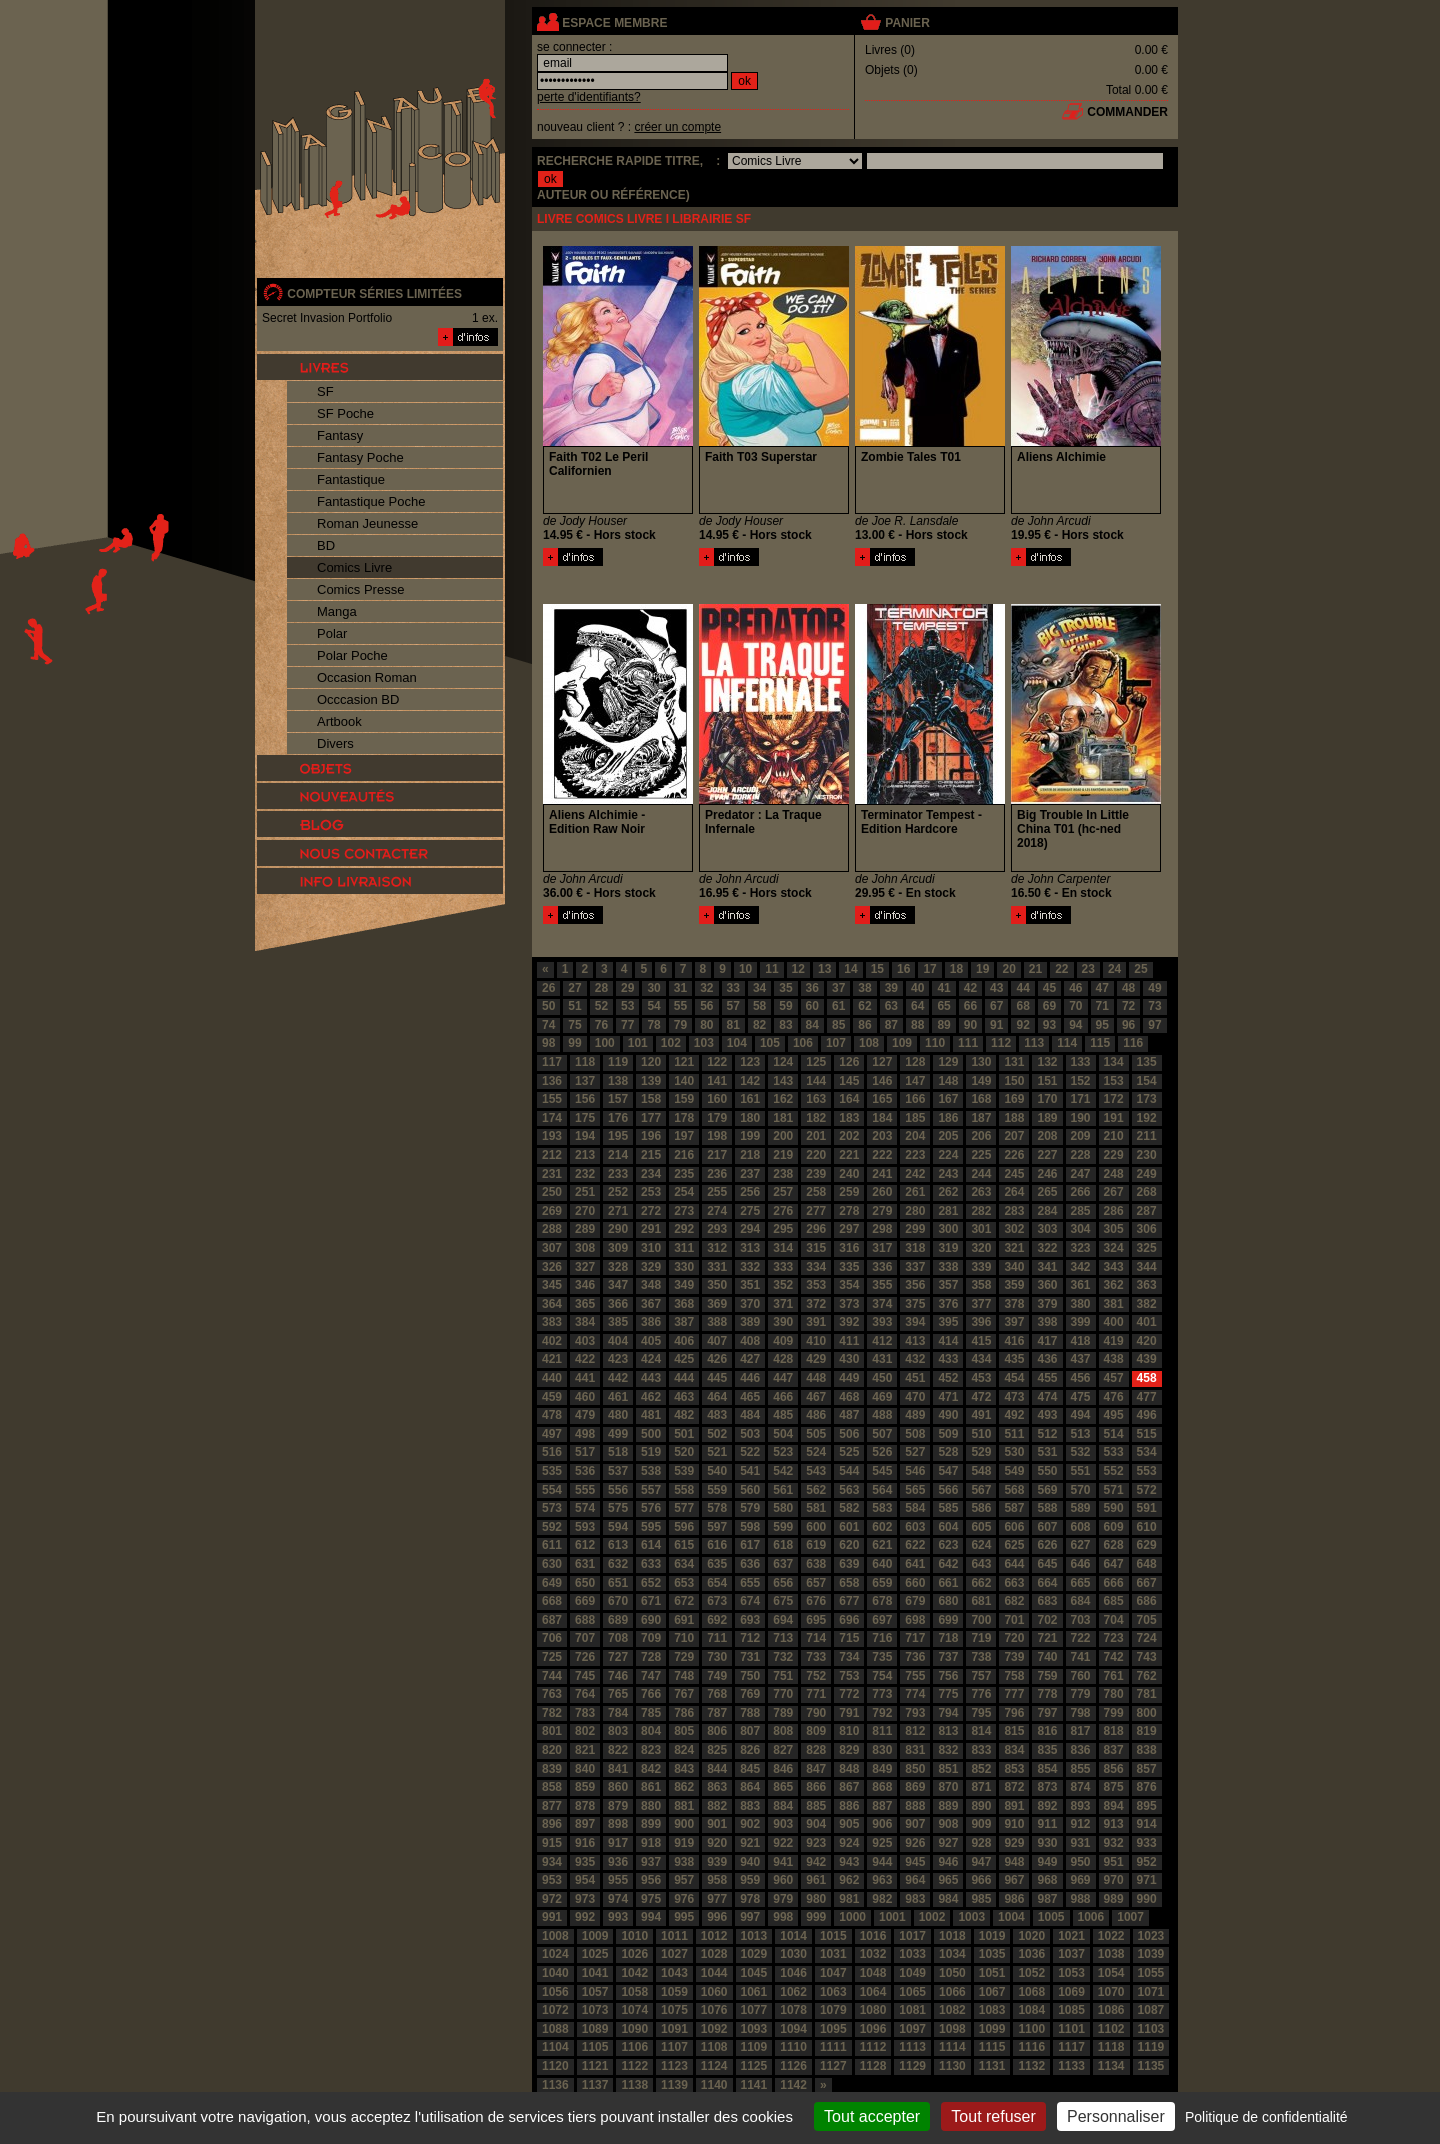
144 (816, 1081)
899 (651, 1824)
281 (948, 1211)
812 (915, 1731)
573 (552, 1508)
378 (1014, 1304)
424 (651, 1359)
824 (684, 1750)
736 (915, 1657)
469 (882, 1397)
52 (601, 1006)
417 (1047, 1341)
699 (948, 1620)
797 (1047, 1713)
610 (1147, 1527)
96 (1128, 1025)
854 (1047, 1769)
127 (882, 1062)
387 (684, 1322)
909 (981, 1824)
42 (970, 988)
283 (1014, 1211)
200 (783, 1136)
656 (783, 1583)
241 (882, 1174)
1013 (754, 1936)
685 (1114, 1601)
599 (783, 1527)
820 (552, 1750)
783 (585, 1713)
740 (1047, 1657)
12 (798, 969)
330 (684, 1267)
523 (783, 1452)
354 (849, 1285)
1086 (1111, 2010)
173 (1147, 1099)
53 (627, 1006)
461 (618, 1397)
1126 (793, 2066)
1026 (634, 1954)
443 (651, 1378)
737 (948, 1657)
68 (1022, 1006)
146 (882, 1081)
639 (849, 1564)
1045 (754, 1973)
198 (717, 1136)
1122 (634, 2066)
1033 (912, 1954)
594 (618, 1527)
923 (816, 1843)
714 (816, 1638)
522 (750, 1452)
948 (1014, 1862)
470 (915, 1397)
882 (717, 1806)
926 (915, 1843)
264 (1014, 1192)
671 (651, 1601)
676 (816, 1601)
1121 (595, 2066)
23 (1088, 969)
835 (1047, 1750)
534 (1147, 1452)
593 (585, 1527)
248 (1114, 1174)
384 (585, 1322)
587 (1014, 1508)
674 (750, 1601)
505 (816, 1434)
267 (1114, 1192)
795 (981, 1713)
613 (618, 1545)
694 (783, 1620)
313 (750, 1248)
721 (1047, 1638)
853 (1014, 1769)
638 (816, 1564)
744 (552, 1676)
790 (816, 1713)
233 (618, 1174)
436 (1047, 1359)
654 (717, 1583)
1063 (833, 1992)
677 (849, 1601)
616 (717, 1545)
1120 (555, 2066)
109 (902, 1043)
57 (733, 1006)
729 (684, 1657)
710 (684, 1638)
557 (651, 1490)
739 (1014, 1657)
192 (1147, 1118)
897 (585, 1824)
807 (750, 1731)
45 (1049, 988)
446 (750, 1378)
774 (915, 1694)
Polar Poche (352, 655)
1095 (833, 2029)
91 (996, 1025)
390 (783, 1322)
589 (1081, 1508)
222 (882, 1155)
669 (585, 1601)
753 (849, 1676)
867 (849, 1787)
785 (651, 1713)
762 (1147, 1676)
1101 (1071, 2029)
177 (651, 1118)
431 (882, 1359)
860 (618, 1787)
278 (849, 1211)
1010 (634, 1936)
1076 (714, 2010)
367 (651, 1304)
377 (981, 1304)
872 (1014, 1787)
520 (684, 1452)
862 (684, 1787)
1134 (1111, 2066)
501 (684, 1434)
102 (671, 1043)
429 (816, 1359)
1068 (1031, 1992)
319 (948, 1248)
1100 (1031, 2029)
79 (680, 1025)
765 (618, 1694)
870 (948, 1787)
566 (948, 1490)
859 (585, 1787)
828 (816, 1750)
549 (1014, 1471)
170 (1047, 1099)
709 (651, 1638)
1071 (1151, 1992)
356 (915, 1285)
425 (684, 1359)
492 (1014, 1415)
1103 (1151, 2029)
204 (915, 1136)
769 (750, 1694)
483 (717, 1415)
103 (704, 1043)
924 (849, 1843)
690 (651, 1620)
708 (618, 1638)
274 (717, 1211)
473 (1014, 1397)
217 (717, 1155)
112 (1001, 1043)
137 (585, 1081)
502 (717, 1434)
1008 (555, 1936)
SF (325, 391)
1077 (754, 2010)
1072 (555, 2010)
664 (1047, 1583)
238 (783, 1174)
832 (948, 1750)
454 (1014, 1378)
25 (1140, 969)
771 (816, 1694)
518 (618, 1452)
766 (651, 1694)
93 (1049, 1025)
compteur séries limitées (374, 294)
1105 (595, 2047)
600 (816, 1527)
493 (1047, 1415)
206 (981, 1136)
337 (915, 1267)
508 (915, 1434)
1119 (1151, 2047)
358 (981, 1285)
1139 (674, 2085)
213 (585, 1155)
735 (882, 1657)
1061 (754, 1992)
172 (1114, 1099)
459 (552, 1397)
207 (1014, 1136)
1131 (992, 2066)
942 (816, 1862)
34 (759, 988)
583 (882, 1508)
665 (1081, 1583)
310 (651, 1248)
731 (750, 1657)
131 (1014, 1062)
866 (816, 1787)
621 (882, 1545)
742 (1114, 1657)
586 (981, 1508)
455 (1047, 1378)
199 (750, 1136)
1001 (892, 1917)
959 (750, 1880)
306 (1147, 1229)
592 (552, 1527)
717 (915, 1638)
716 (882, 1638)
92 (1022, 1025)
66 (970, 1006)
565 (915, 1490)
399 (1081, 1322)
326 (552, 1267)
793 (915, 1713)
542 (783, 1471)
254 (684, 1192)
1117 (1071, 2047)
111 (968, 1043)
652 (651, 1583)
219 (783, 1155)
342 (1081, 1267)
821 (585, 1750)
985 (981, 1899)
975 (651, 1899)
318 (915, 1248)
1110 (793, 2047)
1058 (634, 1992)
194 (585, 1136)
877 (552, 1806)
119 (618, 1062)
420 (1147, 1341)
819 (1147, 1731)
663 (1014, 1583)
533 (1114, 1452)
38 (864, 988)
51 (574, 1006)
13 (824, 969)
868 (882, 1787)
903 (783, 1824)
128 (915, 1062)
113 (1034, 1043)
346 (585, 1285)
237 (750, 1174)
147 (915, 1081)
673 (717, 1601)
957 (684, 1880)
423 (618, 1359)
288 (552, 1229)
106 (803, 1043)
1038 (1111, 1954)
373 (849, 1304)
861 (651, 1787)
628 (1114, 1545)
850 (915, 1769)
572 (1147, 1490)
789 (783, 1713)
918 (651, 1843)
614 (651, 1545)
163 (816, 1099)
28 (601, 988)
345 (552, 1285)
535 (552, 1471)
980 (816, 1899)
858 (552, 1787)
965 (948, 1880)
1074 (634, 2010)
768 (717, 1694)
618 (783, 1545)
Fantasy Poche (360, 457)
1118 (1111, 2047)
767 (684, 1694)
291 (651, 1229)
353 (816, 1285)
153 (1114, 1081)
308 (585, 1248)
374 (882, 1304)
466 (783, 1397)
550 (1047, 1471)
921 (750, 1843)
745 (585, 1676)
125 (816, 1062)
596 (684, 1527)
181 (783, 1118)
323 (1081, 1248)
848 (849, 1769)
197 (684, 1136)
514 (1114, 1434)
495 (1114, 1415)
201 (816, 1136)
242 (915, 1174)
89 (943, 1025)
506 (849, 1434)
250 (552, 1192)
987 (1047, 1899)
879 (618, 1806)
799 (1114, 1713)
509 (948, 1434)
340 (1014, 1267)
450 (882, 1378)
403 (585, 1341)
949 (1047, 1862)
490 (948, 1415)
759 (1047, 1676)
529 (981, 1452)
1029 (754, 1954)
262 (948, 1192)
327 (585, 1267)
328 (618, 1267)
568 (1014, 1490)
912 (1081, 1824)
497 (552, 1434)
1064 (873, 1992)
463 (684, 1397)
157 (618, 1099)
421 (552, 1359)
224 (948, 1155)
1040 (555, 1973)
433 (948, 1359)
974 (618, 1899)
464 (717, 1397)
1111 (833, 2047)
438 (1114, 1359)
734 (849, 1657)
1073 (595, 2010)
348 (651, 1285)
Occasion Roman (367, 677)
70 (1075, 1006)
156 (585, 1099)
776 (981, 1694)
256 (750, 1192)
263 (981, 1192)
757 (981, 1676)
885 (816, 1806)
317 (882, 1248)
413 (915, 1341)
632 (618, 1564)
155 (552, 1099)
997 (750, 1917)
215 (651, 1155)
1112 (873, 2047)
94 (1075, 1025)
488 (882, 1415)
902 (750, 1824)
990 (1147, 1899)
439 (1147, 1359)
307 (552, 1248)
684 (1081, 1601)
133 (1081, 1062)
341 (1047, 1267)
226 (1014, 1155)
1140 (714, 2085)
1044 (714, 1973)
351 (750, 1285)
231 (552, 1174)
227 (1047, 1155)
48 (1128, 988)
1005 (1051, 1917)
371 (783, 1304)
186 (948, 1118)
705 (1147, 1620)
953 (552, 1880)
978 (750, 1899)
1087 (1151, 2010)
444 (684, 1378)
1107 (674, 2047)
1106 (634, 2047)
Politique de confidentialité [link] (1266, 2117)
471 (948, 1397)
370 (750, 1304)
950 (1081, 1862)
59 (785, 1006)
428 (783, 1359)
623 (948, 1545)
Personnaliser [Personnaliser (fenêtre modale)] (1116, 2116)
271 (618, 1211)
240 (849, 1174)
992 (585, 1917)
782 (552, 1713)
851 (948, 1769)
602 (882, 1527)
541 (750, 1471)
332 (750, 1267)
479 (585, 1415)
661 (948, 1583)
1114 (952, 2047)
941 (783, 1862)
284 (1047, 1211)
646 (1081, 1564)
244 (981, 1174)
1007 (1130, 1917)
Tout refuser (993, 2116)
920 (717, 1843)
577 (684, 1508)
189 (1047, 1118)
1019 (992, 1936)
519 (651, 1452)
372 (816, 1304)
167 (948, 1099)
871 (981, 1787)
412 (882, 1341)
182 (816, 1118)
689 (618, 1620)
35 (785, 988)
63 (891, 1006)
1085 (1071, 2010)
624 (981, 1545)
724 (1147, 1638)
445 (717, 1378)
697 (882, 1620)
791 (849, 1713)
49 (1154, 988)
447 (783, 1378)
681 (981, 1601)
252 (618, 1192)
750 (750, 1676)
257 (783, 1192)
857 (1147, 1769)
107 (836, 1043)
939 (717, 1862)
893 (1081, 1806)
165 (882, 1099)
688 (585, 1620)
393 (882, 1322)
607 (1047, 1527)
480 (618, 1415)
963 (882, 1880)
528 (948, 1452)
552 (1114, 1471)
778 (1047, 1694)
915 (552, 1843)
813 (948, 1731)
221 (849, 1155)
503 (750, 1434)
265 (1047, 1192)
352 (783, 1285)
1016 (873, 1936)
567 (981, 1490)
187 (981, 1118)
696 (849, 1620)
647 (1114, 1564)
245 (1014, 1174)
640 (882, 1564)
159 (684, 1099)
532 (1081, 1452)
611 (552, 1545)
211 (1147, 1136)
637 (783, 1564)
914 (1147, 1824)
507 (882, 1434)
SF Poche (345, 413)
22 (1061, 969)
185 (915, 1118)
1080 (873, 2010)
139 (651, 1081)
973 (585, 1899)
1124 (714, 2066)
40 (917, 988)
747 (651, 1676)
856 (1114, 1769)
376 (948, 1304)
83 (785, 1025)
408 (750, 1341)
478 (552, 1415)
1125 (754, 2066)
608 (1081, 1527)
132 (1047, 1062)
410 (816, 1341)
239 (816, 1174)
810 (849, 1731)
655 (750, 1583)
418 (1081, 1341)
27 (574, 988)
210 (1114, 1136)
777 (1014, 1694)
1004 (1011, 1917)
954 (585, 1880)
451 (915, 1378)
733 (816, 1657)
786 (684, 1713)
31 (680, 988)
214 (618, 1155)
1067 (992, 1992)
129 (948, 1062)
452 (948, 1378)
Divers (335, 743)
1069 (1071, 1992)
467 (816, 1397)
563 (849, 1490)
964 (915, 1880)
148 (948, 1081)
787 (717, 1713)
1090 (634, 2029)
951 (1114, 1862)
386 (651, 1322)
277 (816, 1211)
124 (783, 1062)
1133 (1071, 2066)
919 (684, 1843)
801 (552, 1731)
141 (717, 1081)
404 (618, 1341)
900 (684, 1824)
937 (651, 1862)
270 (585, 1211)
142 (750, 1081)
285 (1081, 1211)
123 (750, 1062)
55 (680, 1006)
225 (981, 1155)
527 (915, 1452)
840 (585, 1769)
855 (1081, 1769)
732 (783, 1657)
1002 (932, 1917)
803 (618, 1731)
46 (1075, 988)
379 (1047, 1304)
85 (838, 1025)
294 (750, 1229)
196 (651, 1136)
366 (618, 1304)
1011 (674, 1936)
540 (717, 1471)
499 (618, 1434)
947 (981, 1862)
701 (1014, 1620)
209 (1081, 1136)
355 (882, 1285)
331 (717, 1267)
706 (552, 1638)
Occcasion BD (358, 699)
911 (1047, 1824)
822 (618, 1750)
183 (849, 1118)
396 (981, 1322)
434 (981, 1359)
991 (552, 1917)
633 (651, 1564)
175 (585, 1118)
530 (1014, 1452)
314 (783, 1248)
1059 (674, 1992)
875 (1114, 1787)
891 (1014, 1806)
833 (981, 1750)
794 (948, 1713)
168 (981, 1099)
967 (1014, 1880)
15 (877, 969)
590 (1114, 1508)
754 (882, 1676)
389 (750, 1322)
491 (981, 1415)
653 (684, 1583)
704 (1114, 1620)
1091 (674, 2029)
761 (1114, 1676)
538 (651, 1471)
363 (1147, 1285)
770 (783, 1694)
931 (1081, 1843)
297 (849, 1229)
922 (783, 1843)
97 (1154, 1025)
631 (585, 1564)
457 (1114, 1378)
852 (981, 1769)
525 (849, 1452)
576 (651, 1508)
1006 (1091, 1917)
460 (585, 1397)
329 (651, 1267)
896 (552, 1824)
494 (1081, 1415)
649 (552, 1583)
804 (651, 1731)
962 (849, 1880)
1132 (1031, 2066)
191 (1114, 1118)
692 (717, 1620)
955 (618, 1880)
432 (915, 1359)
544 (849, 1471)
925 (882, 1843)
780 (1114, 1694)
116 (1133, 1043)
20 (1008, 969)
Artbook (339, 721)
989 (1114, 1899)
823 (651, 1750)
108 (869, 1043)
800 (1147, 1713)
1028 (714, 1954)
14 (850, 969)
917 (618, 1843)
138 (618, 1081)
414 (948, 1341)
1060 (714, 1992)
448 (816, 1378)
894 (1114, 1806)
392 (849, 1322)
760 (1081, 1676)
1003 (971, 1917)
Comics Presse (360, 589)
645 (1047, 1564)
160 (717, 1099)
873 (1047, 1787)
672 (684, 1601)
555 (585, 1490)
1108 (714, 2047)
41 (943, 988)
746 (618, 1676)
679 (915, 1601)
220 (816, 1155)
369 (717, 1304)
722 (1081, 1638)
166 (915, 1099)
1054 (1111, 1973)
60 (812, 1006)
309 (618, 1248)
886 (849, 1806)
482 (684, 1415)
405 (651, 1341)
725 (552, 1657)
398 (1047, 1322)
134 (1114, 1062)
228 (1081, 1155)
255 (717, 1192)
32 (706, 988)
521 (717, 1452)
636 (750, 1564)
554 (552, 1490)
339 (981, 1267)
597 (717, 1527)
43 (996, 988)
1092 (714, 2029)
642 (948, 1564)
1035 (992, 1954)
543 (816, 1471)
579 (750, 1508)
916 (585, 1843)
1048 (873, 1973)
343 (1114, 1267)
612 (585, 1545)
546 (915, 1471)
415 (981, 1341)
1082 (952, 2010)
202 (849, 1136)
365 (585, 1304)
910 (1014, 1824)
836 (1081, 1750)
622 (915, 1545)
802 (585, 1731)
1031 (833, 1954)
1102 (1111, 2029)
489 (915, 1415)
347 (618, 1285)
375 (915, 1304)
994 (651, 1917)
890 (981, 1806)
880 (651, 1806)
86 (864, 1025)
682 (1014, 1601)
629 (1147, 1545)
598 (750, 1527)
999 (816, 1917)
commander (1127, 112)
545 (882, 1471)
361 (1081, 1285)
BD (326, 545)
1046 (793, 1973)
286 (1114, 1211)
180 (750, 1118)
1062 (793, 1992)
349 (684, 1285)
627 (1081, 1545)
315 (816, 1248)
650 (585, 1583)
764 (585, 1694)
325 (1147, 1248)
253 (651, 1192)
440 (552, 1378)
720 (1014, 1638)
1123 (674, 2066)
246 (1047, 1174)
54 (653, 1006)
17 (929, 969)
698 (915, 1620)
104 (737, 1043)
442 (618, 1378)
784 (618, 1713)
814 (981, 1731)
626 (1047, 1545)
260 (882, 1192)
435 (1014, 1359)
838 (1147, 1750)
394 (915, 1322)
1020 (1031, 1936)
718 (948, 1638)
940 (750, 1862)
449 (849, 1378)
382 (1147, 1304)
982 (882, 1899)
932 (1114, 1843)
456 (1081, 1378)
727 (618, 1657)
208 (1047, 1136)
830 (882, 1750)
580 (783, 1508)
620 (849, 1545)
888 (915, 1806)
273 (684, 1211)
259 (849, 1192)
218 (750, 1155)
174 (552, 1118)
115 (1100, 1043)
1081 (912, 2010)
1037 (1071, 1954)
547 (948, 1471)
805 (684, 1731)
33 (733, 988)
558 (684, 1490)
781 (1147, 1694)
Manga (337, 611)
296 (816, 1229)
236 (717, 1174)
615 (684, 1545)
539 (684, 1471)
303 (1047, 1229)
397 (1014, 1322)
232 (585, 1174)
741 (1081, 1657)
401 (1147, 1322)
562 (816, 1490)
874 (1081, 1787)
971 (1147, 1880)
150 (1014, 1081)
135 (1147, 1062)
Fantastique (351, 479)
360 (1047, 1285)
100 (605, 1043)
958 (717, 1880)
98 (548, 1043)
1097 (912, 2029)
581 (816, 1508)
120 (651, 1062)
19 (982, 969)
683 (1047, 1601)
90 (970, 1025)
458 (1147, 1378)
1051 (992, 1973)
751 (783, 1676)
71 (1102, 1006)
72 (1128, 1006)
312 (717, 1248)
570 (1081, 1490)
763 (552, 1694)
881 (684, 1806)
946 (948, 1862)
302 (1014, 1229)
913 (1114, 1824)
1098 (952, 2029)
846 (783, 1769)
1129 (912, 2066)
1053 (1071, 1973)
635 (717, 1564)
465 (750, 1397)
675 (783, 1601)
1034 (952, 1954)
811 (882, 1731)
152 (1081, 1081)
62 (864, 1006)
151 (1047, 1081)
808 (783, 1731)
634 (684, 1564)
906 (882, 1824)
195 (618, 1136)
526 (882, 1452)
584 (915, 1508)
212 (552, 1155)
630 (552, 1564)
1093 (754, 2029)
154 (1147, 1081)
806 (717, 1731)
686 (1147, 1601)
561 (783, 1490)
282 (981, 1211)
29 (627, 988)
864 (750, 1787)
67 (996, 1006)
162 (783, 1099)
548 (981, 1471)
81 (733, 1025)
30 (653, 988)
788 (750, 1713)
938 (684, 1862)
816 (1047, 1731)
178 (684, 1118)
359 (1014, 1285)
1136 (555, 2085)
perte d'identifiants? (589, 97)
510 (981, 1434)
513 (1081, 1434)
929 (1014, 1843)
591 (1147, 1508)
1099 (992, 2029)
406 (684, 1341)
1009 (595, 1936)
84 (812, 1025)
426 (717, 1359)
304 (1081, 1229)
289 (585, 1229)
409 (783, 1341)
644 (1014, 1564)
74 (548, 1025)
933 (1147, 1843)
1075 (674, 2010)
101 (638, 1043)
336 (882, 1267)
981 (849, 1899)
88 (917, 1025)
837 (1114, 1750)
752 (816, 1676)
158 (651, 1099)
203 (882, 1136)
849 (882, 1769)
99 (574, 1043)
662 (981, 1583)
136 (552, 1081)
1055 (1151, 1973)
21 (1035, 969)
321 (1014, 1248)
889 (948, 1806)
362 (1114, 1285)
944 (882, 1862)
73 (1154, 1006)
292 (684, 1229)
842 (651, 1769)
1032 (873, 1954)
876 (1147, 1787)
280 (915, 1211)
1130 (952, 2066)
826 (750, 1750)
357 (948, 1285)
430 (849, 1359)
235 (684, 1174)
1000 (852, 1917)
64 (917, 1006)
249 (1147, 1174)
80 (706, 1025)
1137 (595, 2085)
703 (1081, 1620)
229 (1114, 1155)
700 (981, 1620)
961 (816, 1880)
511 (1014, 1434)
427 (750, 1359)
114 (1067, 1043)
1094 (793, 2029)
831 (915, 1750)
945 (915, 1862)
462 (651, 1397)
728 (651, 1657)
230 (1147, 1155)
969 (1081, 1880)
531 (1047, 1452)
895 (1147, 1806)
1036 (1031, 1954)
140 (684, 1081)
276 (783, 1211)
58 (759, 1006)
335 (849, 1267)
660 (915, 1583)
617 (750, 1545)
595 (651, 1527)
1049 (912, 1973)
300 (948, 1229)
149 (981, 1081)
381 (1114, 1304)
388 (717, 1322)
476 (1114, 1397)
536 (585, 1471)
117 (552, 1062)
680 (948, 1601)
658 (849, 1583)
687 (552, 1620)
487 (849, 1415)
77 (627, 1025)
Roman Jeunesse (367, 523)
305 (1114, 1229)
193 (552, 1136)
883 (750, 1806)
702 (1047, 1620)
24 (1114, 969)
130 (981, 1062)
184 (882, 1118)
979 (783, 1899)
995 (684, 1917)
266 (1081, 1192)
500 (651, 1434)
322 (1047, 1248)
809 (816, 1731)
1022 (1111, 1936)
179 (717, 1118)
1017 (912, 1936)
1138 (634, 2085)
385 (618, 1322)
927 (948, 1843)
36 (812, 988)
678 (882, 1601)
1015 (833, 1936)
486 (816, 1415)
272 (651, 1211)
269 (552, 1211)
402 (552, 1341)
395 (948, 1322)
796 (1014, 1713)
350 (717, 1285)
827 (783, 1750)
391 (816, 1322)
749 (717, 1676)
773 (882, 1694)
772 (849, 1694)
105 (770, 1043)
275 (750, 1211)
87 (891, 1025)
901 (717, 1824)
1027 (674, 1954)
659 (882, 1583)
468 (849, 1397)
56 (706, 1006)
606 (1014, 1527)
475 (1081, 1397)
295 (783, 1229)
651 (618, 1583)
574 (585, 1508)
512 (1047, 1434)
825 (717, 1750)
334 (816, 1267)
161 (750, 1099)
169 (1014, 1099)
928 (981, 1843)
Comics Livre (354, 567)
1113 (912, 2047)
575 (618, 1508)
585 (948, 1508)
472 (981, 1397)
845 (750, 1769)
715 (849, 1638)
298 (882, 1229)
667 (1147, 1583)
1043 (674, 1973)
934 (552, 1862)
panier (907, 23)
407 (717, 1341)
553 (1147, 1471)
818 (1114, 1731)
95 (1102, 1025)
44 (1022, 988)
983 (915, 1899)
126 (849, 1062)
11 (771, 969)
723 (1114, 1638)
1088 (555, 2029)
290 (618, 1229)
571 (1114, 1490)
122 (717, 1062)
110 (935, 1043)
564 (882, 1490)
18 (956, 969)
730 (717, 1657)
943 (849, 1862)
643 (981, 1564)
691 (684, 1620)
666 (1114, 1583)
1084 (1031, 2010)
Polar (332, 633)
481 (651, 1415)
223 (915, 1155)
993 (618, 1917)
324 (1114, 1248)
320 (981, 1248)
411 (849, 1341)
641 (915, 1564)
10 (745, 969)
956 (651, 1880)
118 (585, 1062)
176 (618, 1118)
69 (1049, 1006)
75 (574, 1025)
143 (783, 1081)
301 (981, 1229)
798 (1081, 1713)
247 (1081, 1174)
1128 (873, 2066)
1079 (833, 2010)
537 (618, 1471)
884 (783, 1806)
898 (618, 1824)
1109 (754, 2047)
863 (717, 1787)
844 (717, 1769)
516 (552, 1452)
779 (1081, 1694)
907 (915, 1824)
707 (585, 1638)
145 (849, 1081)
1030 (793, 1954)
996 (717, 1917)
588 (1047, 1508)
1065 (912, 1992)
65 (943, 1006)
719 (981, 1638)
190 (1081, 1118)
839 (552, 1769)
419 (1114, 1341)
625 (1014, 1545)
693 (750, 1620)
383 (552, 1322)
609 (1114, 1527)
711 (717, 1638)
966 (981, 1880)
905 (849, 1824)
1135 (1151, 2066)
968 (1047, 1880)
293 (717, 1229)
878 (585, 1806)
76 (601, 1025)
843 (684, 1769)
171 (1081, 1099)
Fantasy (340, 435)
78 (653, 1025)
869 (915, 1787)
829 (849, 1750)
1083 (992, 2010)
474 (1047, 1397)
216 (684, 1155)
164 (849, 1099)
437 (1081, 1359)
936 (618, 1862)
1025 (595, 1954)
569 (1047, 1490)
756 (948, 1676)
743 (1147, 1657)
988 (1081, 1899)
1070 (1111, 1992)
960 (783, 1880)
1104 (555, 2047)
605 (981, 1527)
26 (548, 988)
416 (1014, 1341)
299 (915, 1229)
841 (618, 1769)
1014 (793, 1936)
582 (849, 1508)
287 (1147, 1211)
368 (684, 1304)
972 (552, 1899)
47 (1102, 988)
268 (1147, 1192)
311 (684, 1248)
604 (948, 1527)
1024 (555, 1954)
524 (816, 1452)
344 (1147, 1267)
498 (585, 1434)
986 (1014, 1899)
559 (717, 1490)
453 (981, 1378)
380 (1081, 1304)
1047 (833, 1973)
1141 (754, 2085)
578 (717, 1508)
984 (948, 1899)
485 (783, 1415)
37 (838, 988)
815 (1014, 1731)
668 (552, 1601)
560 (750, 1490)
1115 (992, 2047)
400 (1114, 1322)
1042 (634, 1973)
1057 (595, 1992)
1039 (1151, 1954)
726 (585, 1657)
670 (618, 1601)
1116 (1031, 2047)
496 (1147, 1415)
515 (1147, 1434)
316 (849, 1248)
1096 (873, 2029)
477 (1147, 1397)
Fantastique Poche (371, 501)
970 (1114, 1880)
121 (684, 1062)
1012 (714, 1936)
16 (903, 969)
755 (915, 1676)
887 (882, 1806)
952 (1147, 1862)
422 (585, 1359)
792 (882, 1713)
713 (783, 1638)
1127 (833, 2066)
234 (651, 1174)
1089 (595, 2029)
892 (1047, 1806)
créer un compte (677, 127)
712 (750, 1638)
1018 (952, 1936)
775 (948, 1694)
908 (948, 1824)
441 (585, 1378)
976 (684, 1899)
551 (1081, 1471)
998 (783, 1917)
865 (783, 1787)
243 (948, 1174)
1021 (1071, 1936)
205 (948, 1136)
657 (816, 1583)
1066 (952, 1992)
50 (548, 1006)
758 (1014, 1676)
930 (1047, 1843)
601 (849, 1527)
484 (750, 1415)
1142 (793, 2085)
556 (618, 1490)
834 (1014, 1750)
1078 (793, 2010)
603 (915, 1527)
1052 (1031, 1973)
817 (1081, 1731)
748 (684, 1676)
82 (759, 1025)
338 (948, 1267)
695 (816, 1620)
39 (891, 988)
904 (816, 1824)
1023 (1151, 1936)
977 (717, 1899)
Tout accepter (872, 2116)
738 (981, 1657)
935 (585, 1862)
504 (783, 1434)
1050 (952, 1973)
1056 (555, 1992)
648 (1147, 1564)
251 (585, 1192)
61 (838, 1006)
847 (816, 1769)
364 (552, 1304)
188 (1014, 1118)
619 (816, 1545)
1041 (595, 1973)
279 (882, 1211)
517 (585, 1452)
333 (783, 1267)
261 (915, 1192)
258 (816, 1192)
